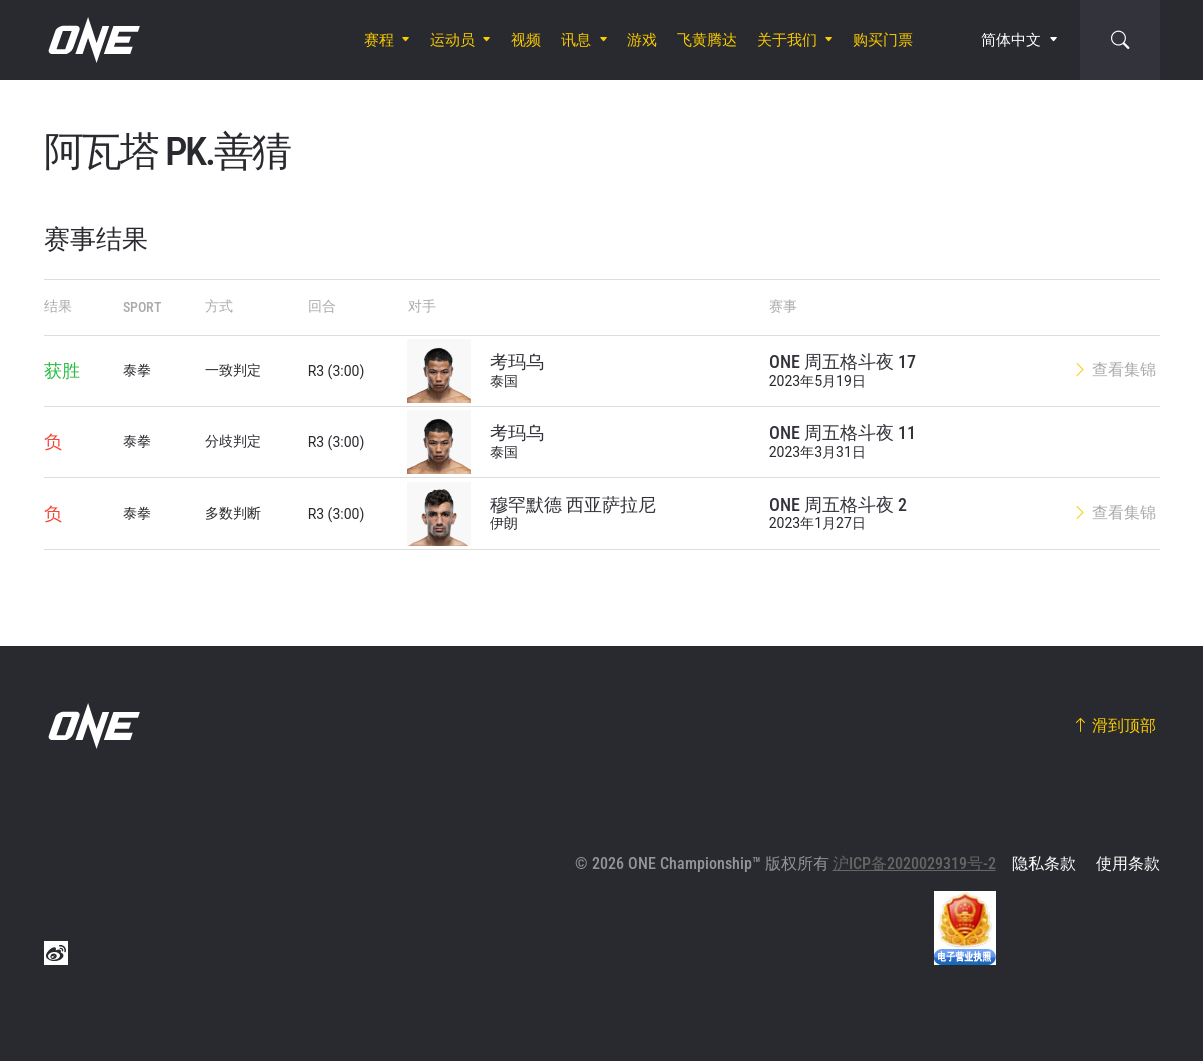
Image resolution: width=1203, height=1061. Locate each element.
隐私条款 (1044, 863)
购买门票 (883, 40)
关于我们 (787, 40)
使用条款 (1128, 863)
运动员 (452, 40)
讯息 (576, 40)
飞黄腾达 (707, 40)
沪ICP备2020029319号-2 (914, 863)
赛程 (379, 40)
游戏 (642, 40)
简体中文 (1011, 40)
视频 (526, 40)
